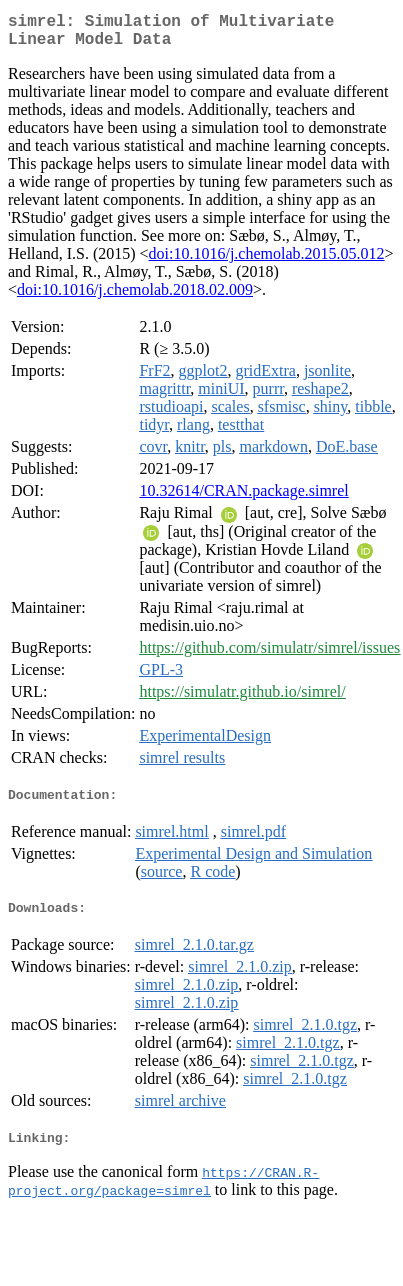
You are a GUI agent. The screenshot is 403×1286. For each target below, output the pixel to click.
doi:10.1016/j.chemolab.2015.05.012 (267, 261)
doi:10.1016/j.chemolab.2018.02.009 (135, 297)
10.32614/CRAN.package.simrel (243, 498)
